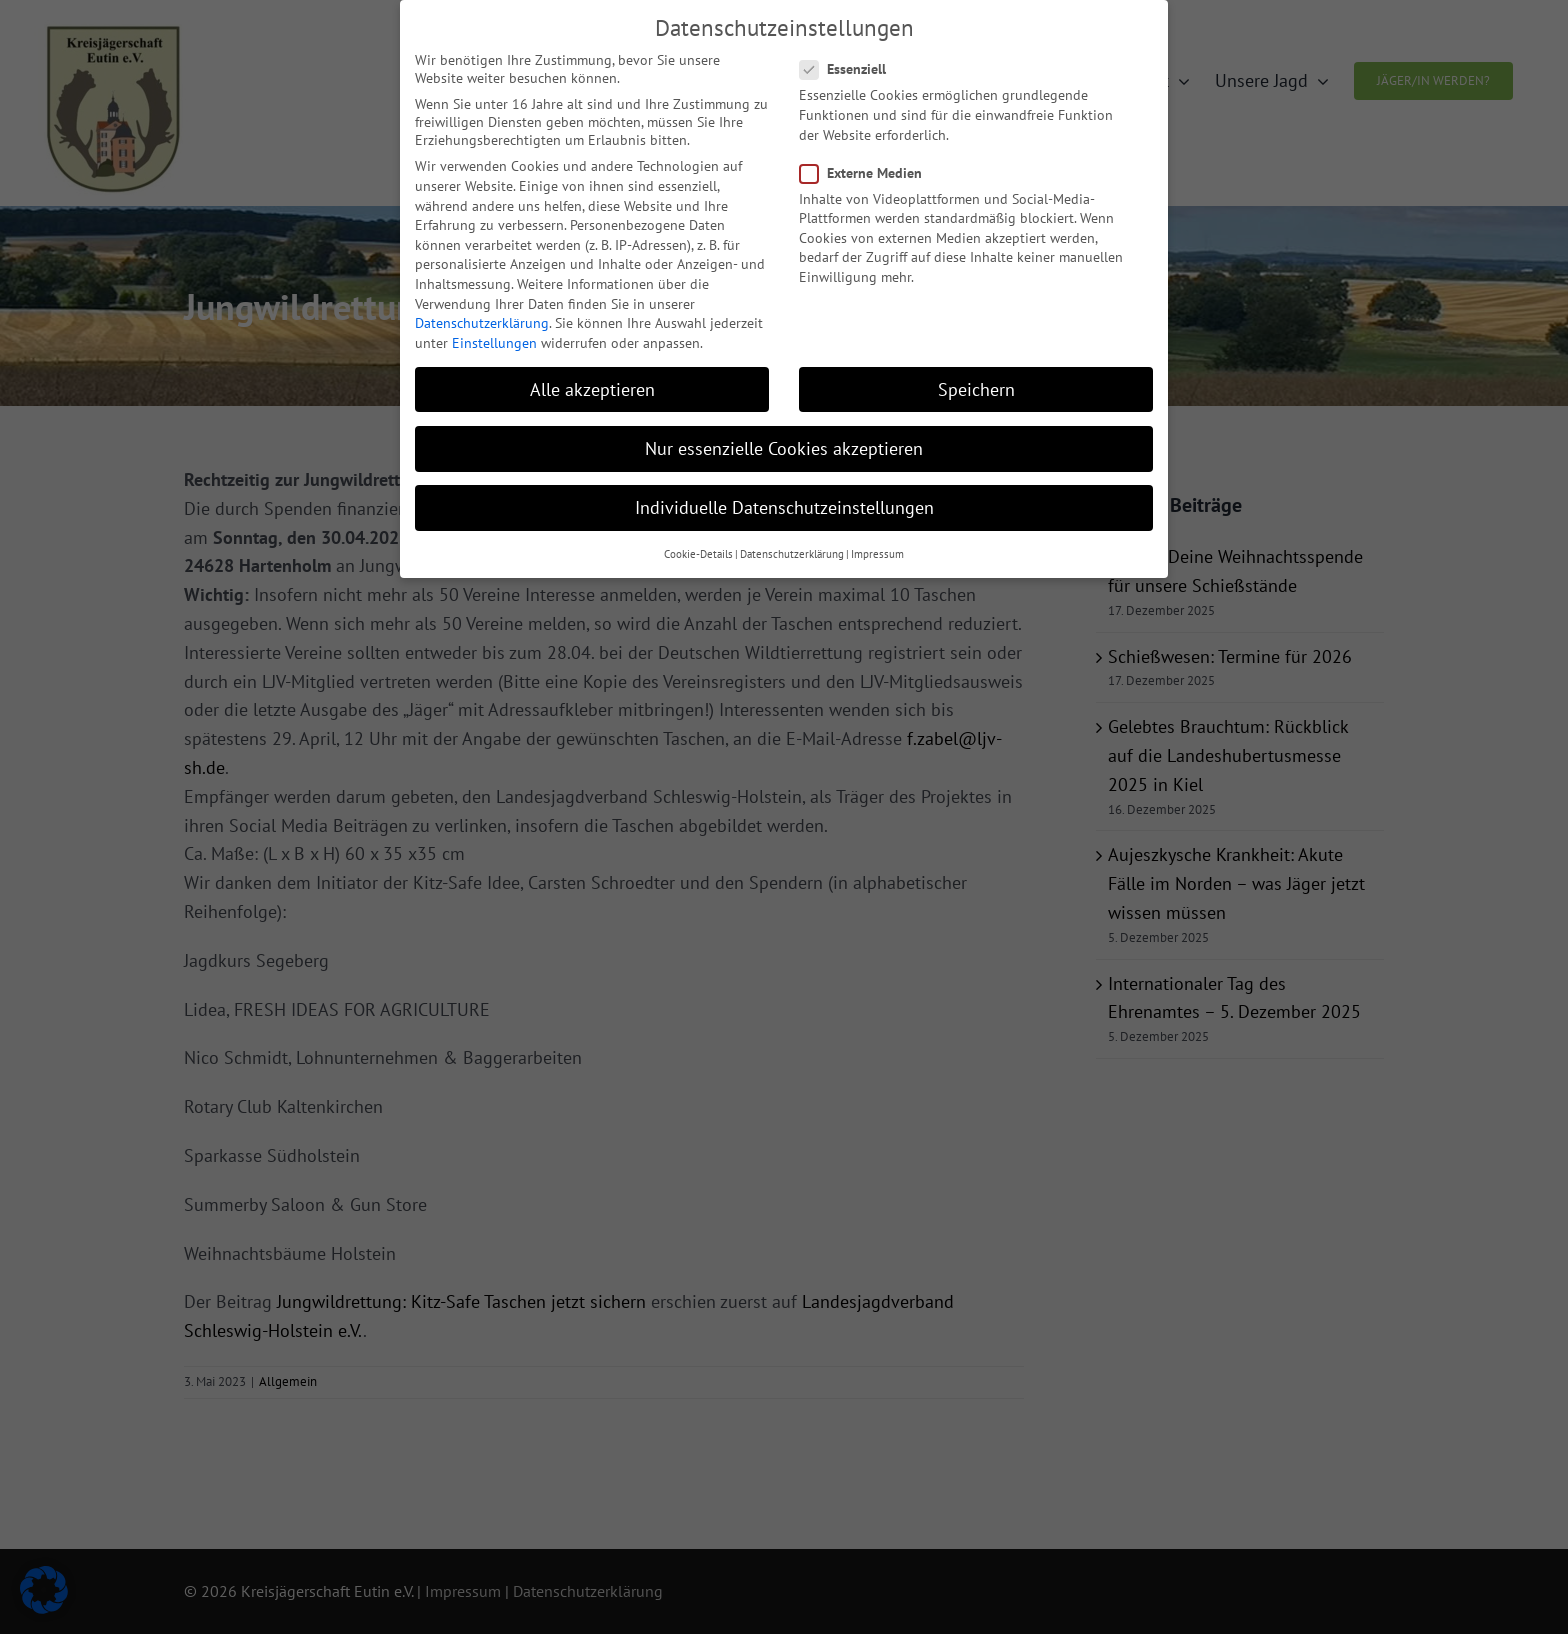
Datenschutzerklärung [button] (792, 538)
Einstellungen (494, 326)
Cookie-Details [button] (698, 538)
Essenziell (851, 53)
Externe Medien (869, 156)
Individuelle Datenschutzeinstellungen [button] (784, 490)
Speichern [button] (976, 372)
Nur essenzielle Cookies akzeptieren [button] (784, 431)
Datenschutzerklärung (482, 306)
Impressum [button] (877, 538)
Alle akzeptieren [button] (592, 372)
